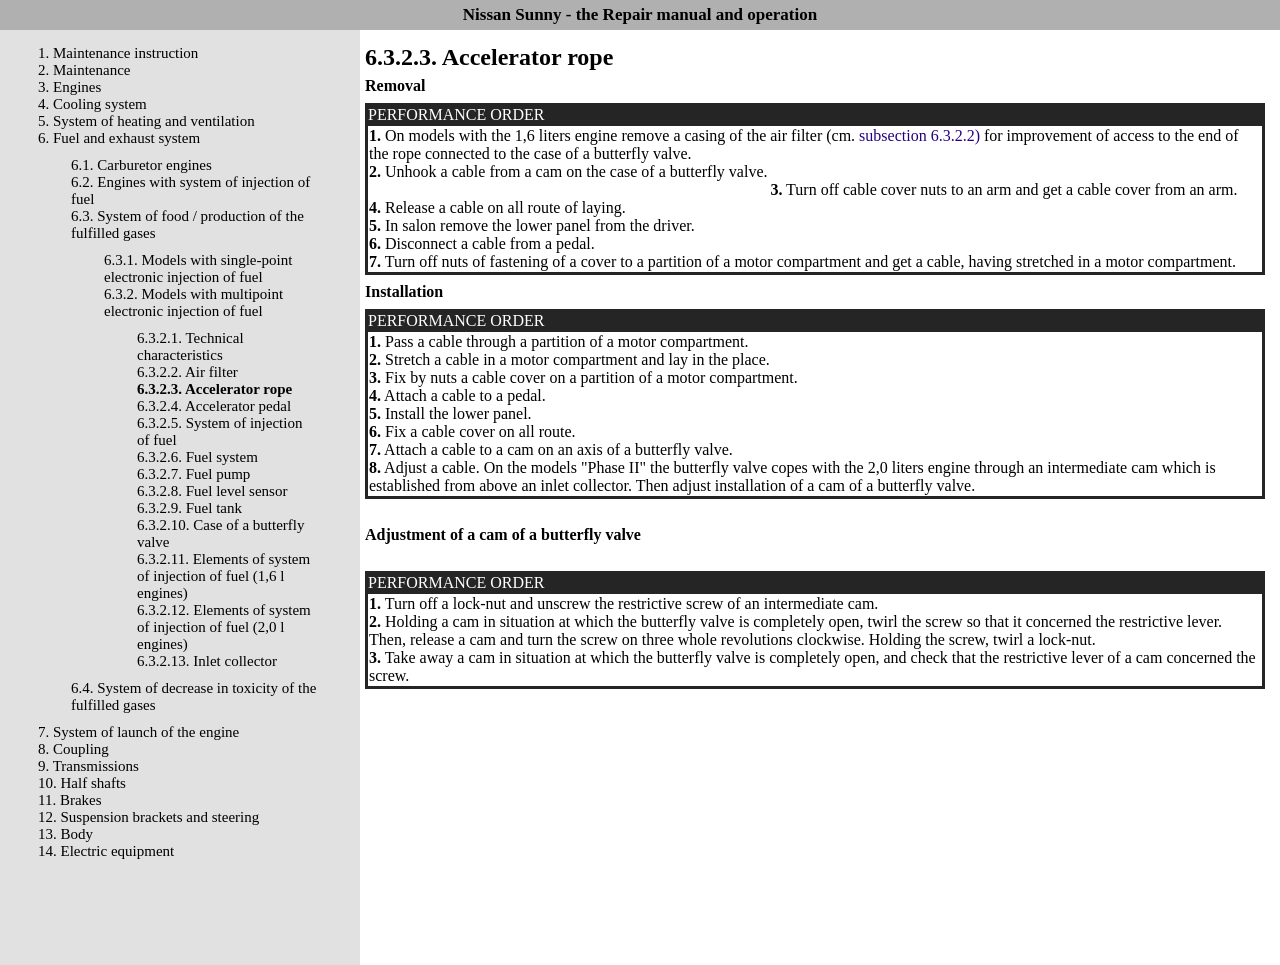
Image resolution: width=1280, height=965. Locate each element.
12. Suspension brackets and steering (148, 817)
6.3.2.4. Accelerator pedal (214, 406)
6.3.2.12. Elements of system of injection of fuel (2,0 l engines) (224, 627)
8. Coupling (73, 749)
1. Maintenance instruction (118, 53)
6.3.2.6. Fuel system (197, 457)
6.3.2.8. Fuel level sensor (212, 491)
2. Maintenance (84, 70)
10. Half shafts (82, 783)
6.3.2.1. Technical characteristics (190, 346)
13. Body (65, 834)
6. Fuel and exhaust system (119, 138)
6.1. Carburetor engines (141, 165)
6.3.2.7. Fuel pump (193, 474)
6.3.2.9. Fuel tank (189, 508)
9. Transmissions (88, 766)
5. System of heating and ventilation (146, 121)
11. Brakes (70, 800)
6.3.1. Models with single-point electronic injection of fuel (198, 268)
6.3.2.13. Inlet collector (207, 661)
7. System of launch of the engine (138, 732)
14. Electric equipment (106, 851)
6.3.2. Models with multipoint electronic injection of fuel (193, 302)
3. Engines (69, 87)
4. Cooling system (92, 104)
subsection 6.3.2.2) (919, 135)
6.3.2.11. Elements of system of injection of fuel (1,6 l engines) (223, 576)
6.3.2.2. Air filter (187, 372)
